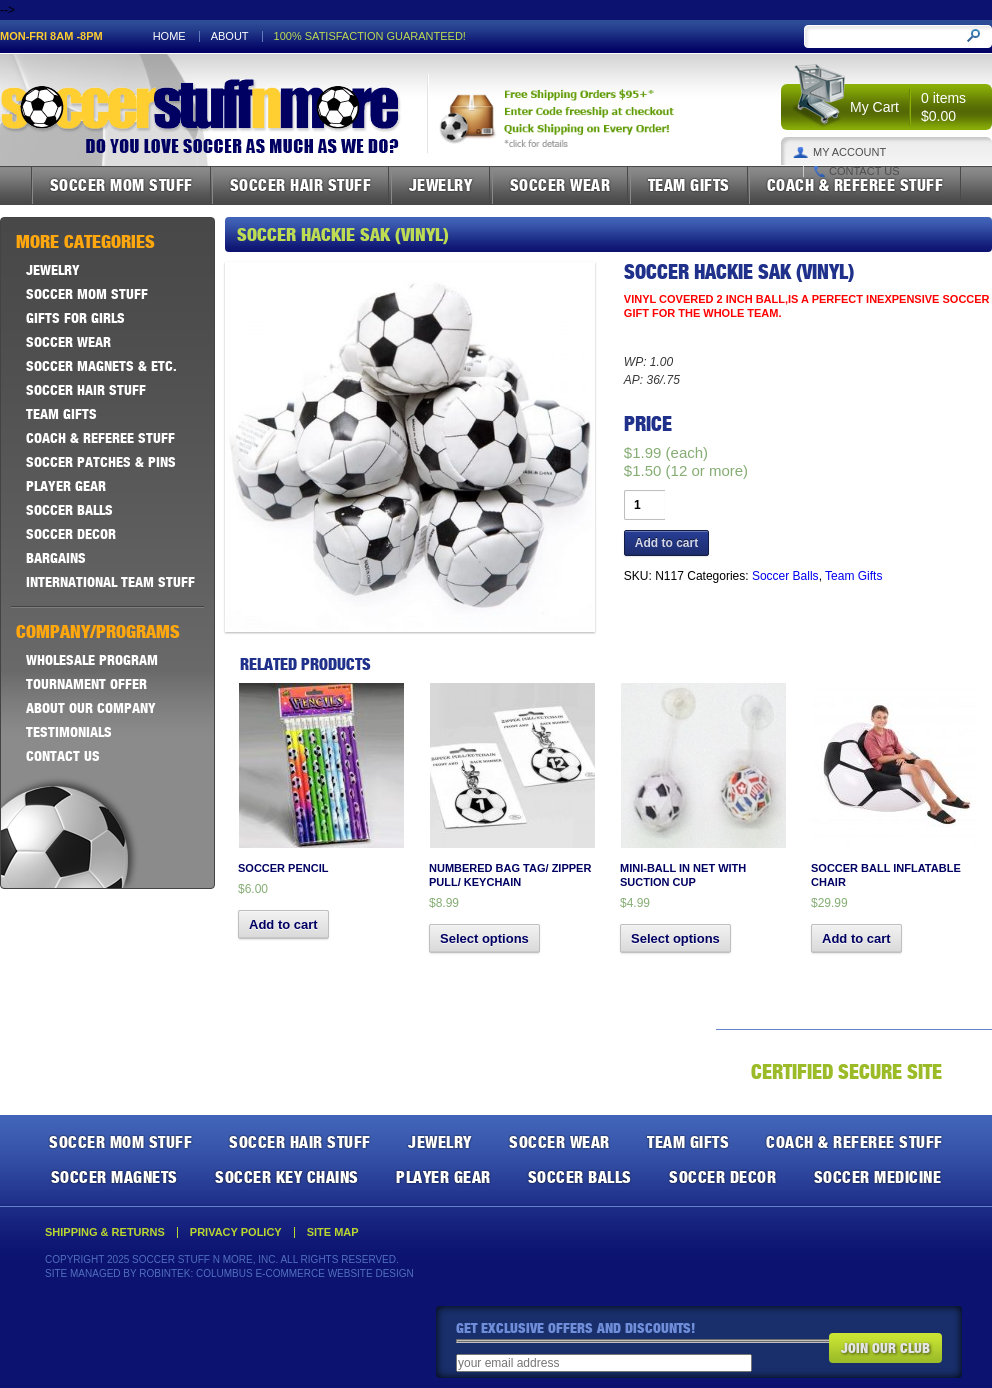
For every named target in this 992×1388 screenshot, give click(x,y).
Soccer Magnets (114, 1177)
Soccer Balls (785, 576)
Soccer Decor (71, 534)
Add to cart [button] (283, 924)
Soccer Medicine (878, 1177)
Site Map (333, 1232)
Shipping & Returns (105, 1232)
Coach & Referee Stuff (855, 185)
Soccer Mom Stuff (121, 185)
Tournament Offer (86, 684)
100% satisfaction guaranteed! (370, 36)
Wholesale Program (92, 660)
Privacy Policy (236, 1232)
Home (169, 36)
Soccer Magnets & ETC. (101, 366)
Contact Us (864, 171)
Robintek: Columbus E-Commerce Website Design (276, 1273)
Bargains (56, 558)
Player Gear (66, 486)
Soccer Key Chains (287, 1177)
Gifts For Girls (75, 318)
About (230, 36)
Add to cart (666, 543)
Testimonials (69, 732)
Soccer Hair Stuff (301, 185)
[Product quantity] (644, 505)
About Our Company (91, 708)
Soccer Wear (560, 185)
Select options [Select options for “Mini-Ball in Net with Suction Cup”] (675, 938)
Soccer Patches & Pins (101, 462)
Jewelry (441, 185)
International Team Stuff (110, 582)
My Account (849, 152)
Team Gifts (689, 185)
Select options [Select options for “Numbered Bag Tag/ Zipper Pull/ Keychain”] (484, 938)
